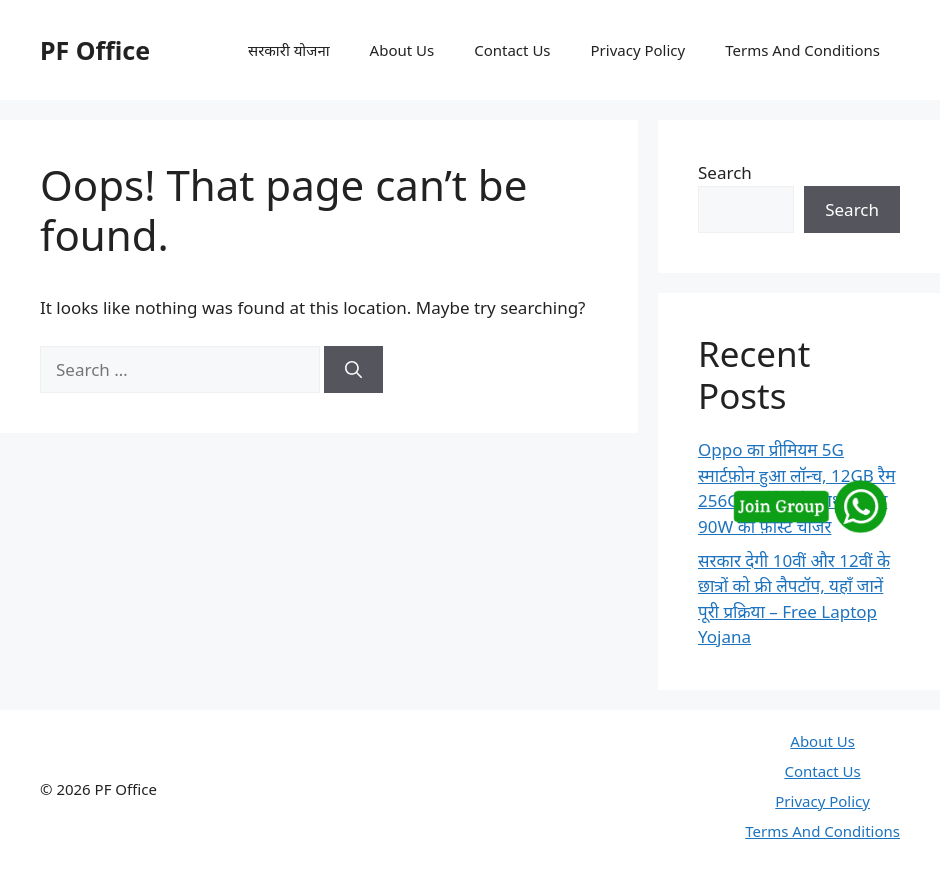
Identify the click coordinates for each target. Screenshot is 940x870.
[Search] (353, 370)
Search (725, 172)
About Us (402, 50)
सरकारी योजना (289, 50)
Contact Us (512, 50)
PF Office (95, 50)
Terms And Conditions (802, 50)
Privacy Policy (638, 50)
